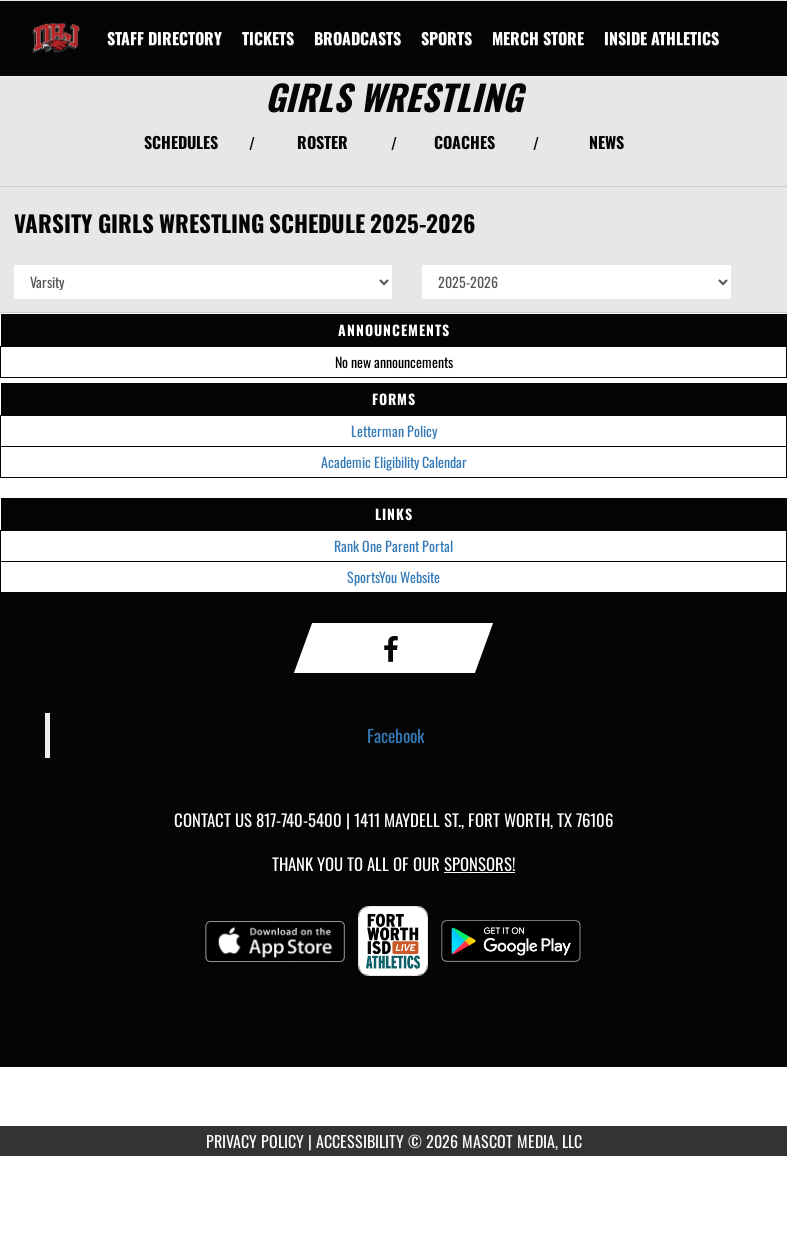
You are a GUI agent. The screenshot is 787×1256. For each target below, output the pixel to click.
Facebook (396, 735)
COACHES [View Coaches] (464, 142)
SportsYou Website (393, 576)
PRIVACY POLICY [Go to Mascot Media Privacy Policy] (255, 1141)
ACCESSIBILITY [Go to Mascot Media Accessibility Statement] (360, 1141)
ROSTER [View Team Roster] (322, 142)
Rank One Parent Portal (393, 545)
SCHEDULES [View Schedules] (181, 142)
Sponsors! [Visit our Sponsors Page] (479, 863)
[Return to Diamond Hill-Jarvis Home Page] (56, 26)
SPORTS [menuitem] (446, 38)
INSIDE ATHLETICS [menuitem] (661, 38)
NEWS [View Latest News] (606, 142)
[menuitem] (164, 38)
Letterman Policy (394, 430)
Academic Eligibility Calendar (394, 461)
